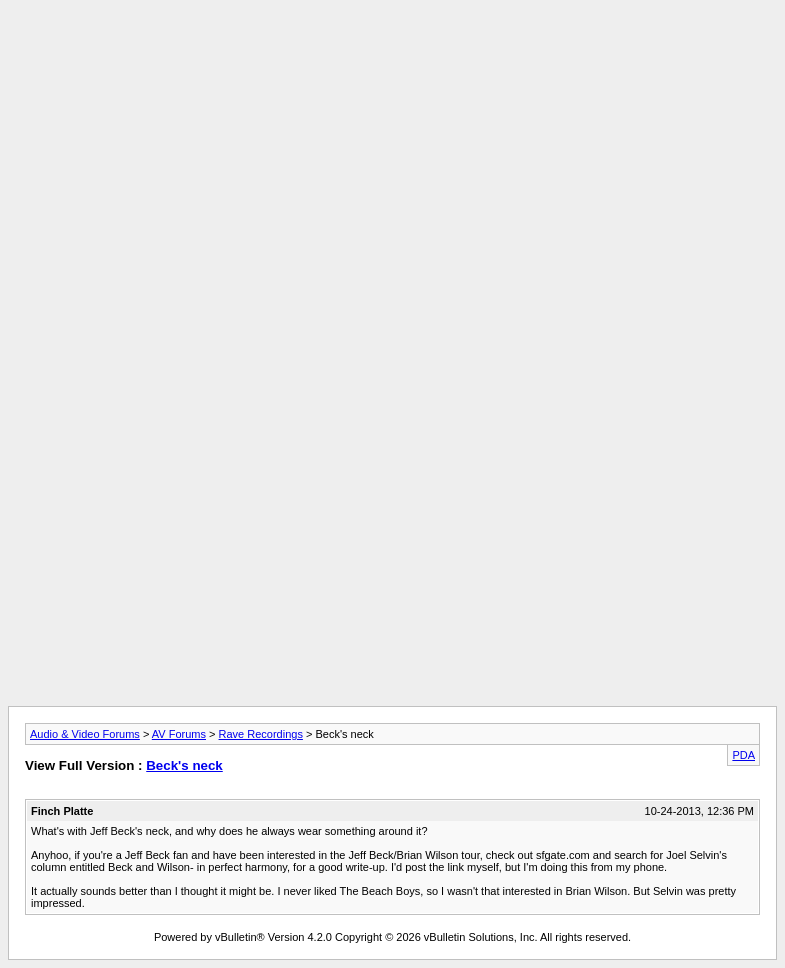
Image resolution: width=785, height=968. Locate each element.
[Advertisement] (393, 53)
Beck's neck (184, 765)
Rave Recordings (261, 734)
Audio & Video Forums (85, 734)
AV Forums (179, 734)
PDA (743, 755)
